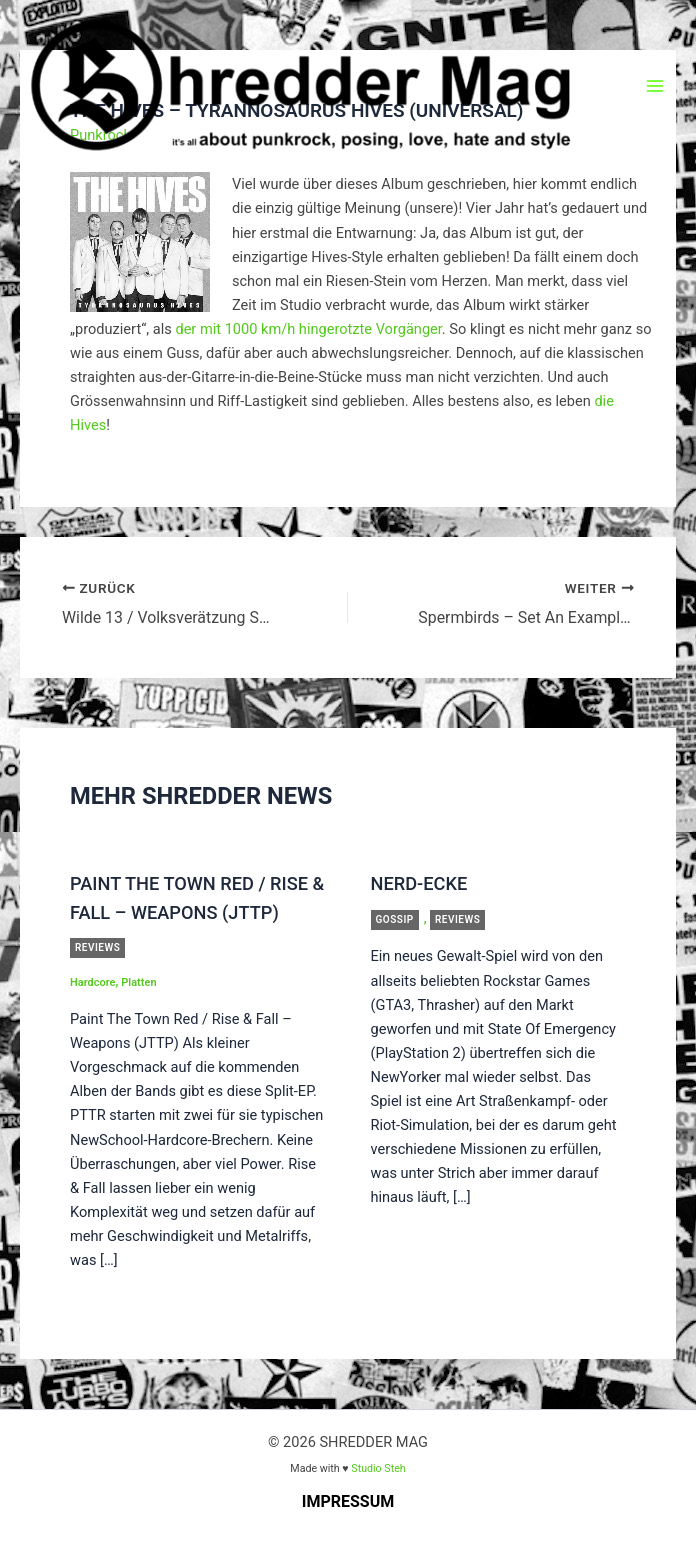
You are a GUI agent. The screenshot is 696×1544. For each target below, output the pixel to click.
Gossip (395, 918)
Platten (138, 982)
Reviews (97, 947)
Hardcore (92, 982)
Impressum (348, 1500)
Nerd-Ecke (419, 883)
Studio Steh (378, 1467)
